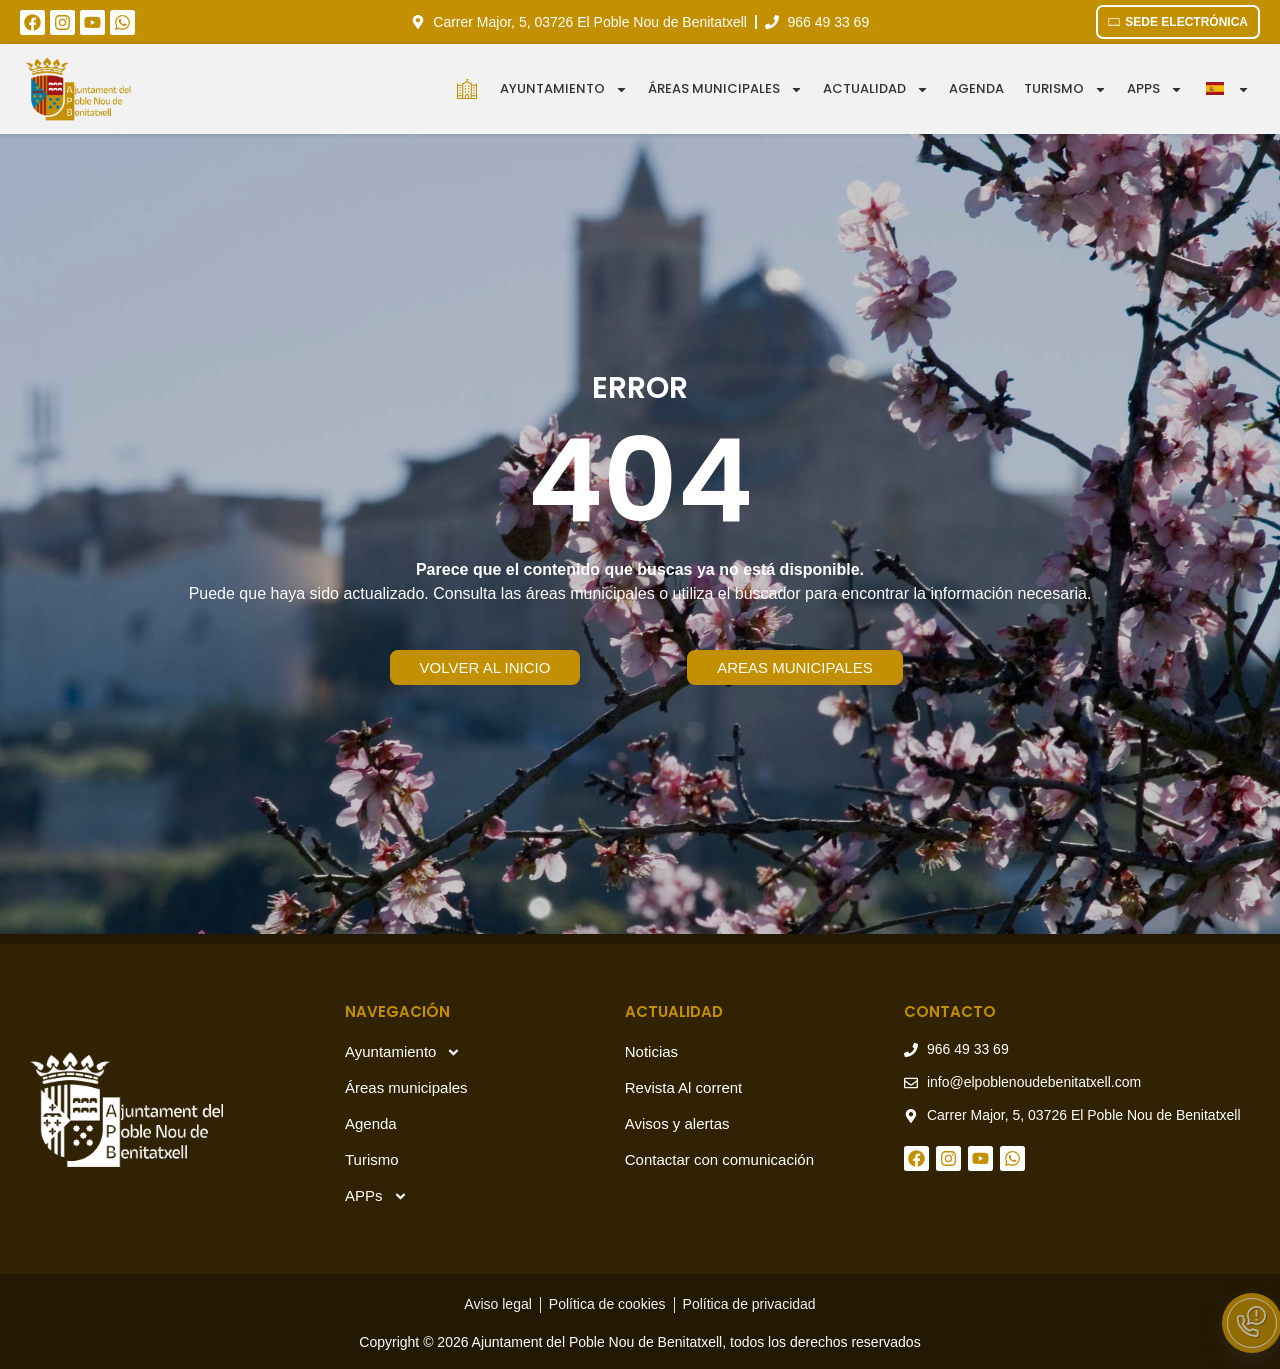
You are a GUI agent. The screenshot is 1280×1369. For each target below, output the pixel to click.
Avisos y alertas (677, 1123)
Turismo (1065, 89)
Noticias (651, 1051)
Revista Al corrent (684, 1087)
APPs (376, 1196)
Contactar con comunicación (719, 1159)
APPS (1155, 89)
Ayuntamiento (564, 89)
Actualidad (876, 89)
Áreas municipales (725, 89)
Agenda (976, 88)
